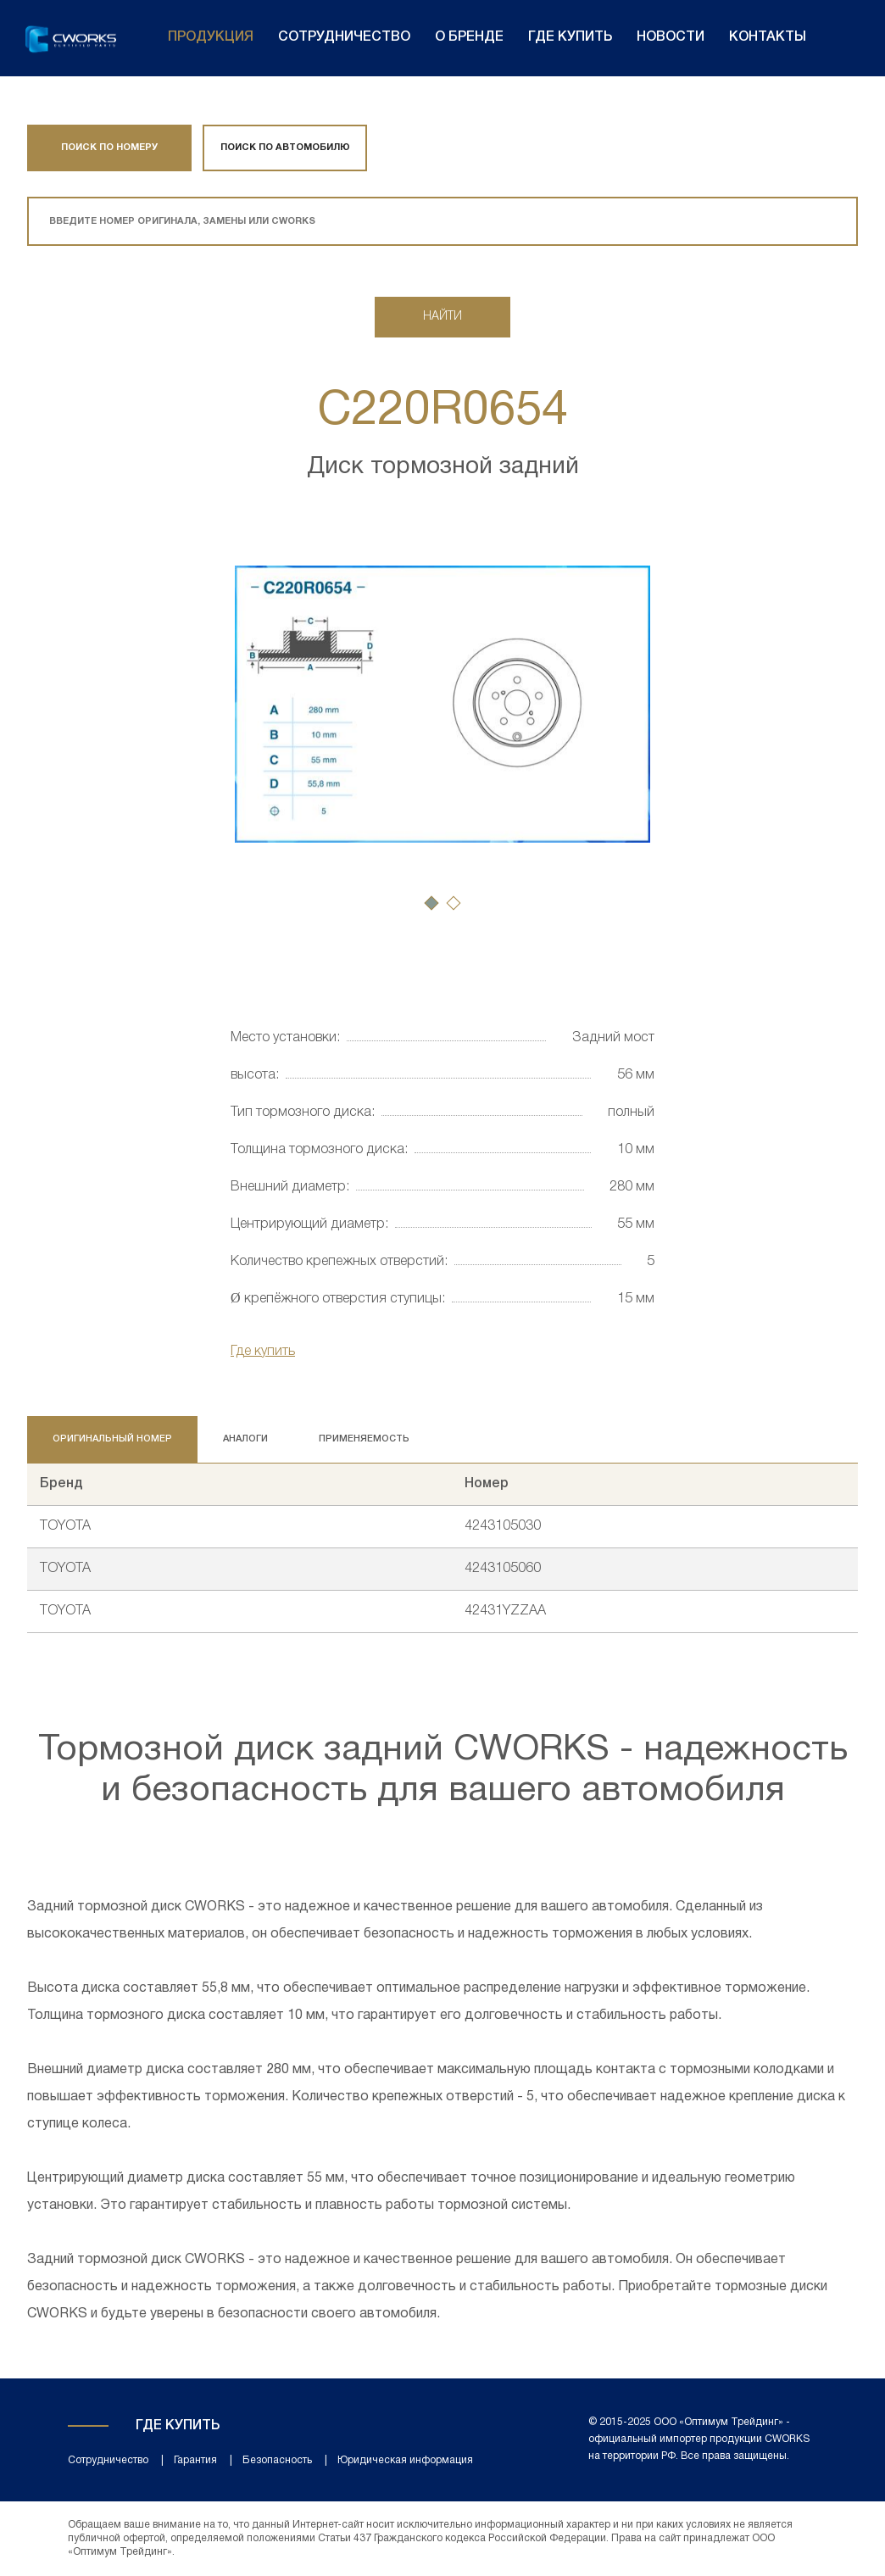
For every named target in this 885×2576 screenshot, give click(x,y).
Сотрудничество (344, 37)
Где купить (570, 37)
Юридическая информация (405, 2460)
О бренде (469, 37)
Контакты (767, 37)
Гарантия (195, 2460)
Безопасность (277, 2460)
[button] (431, 903)
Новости (670, 37)
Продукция (210, 37)
